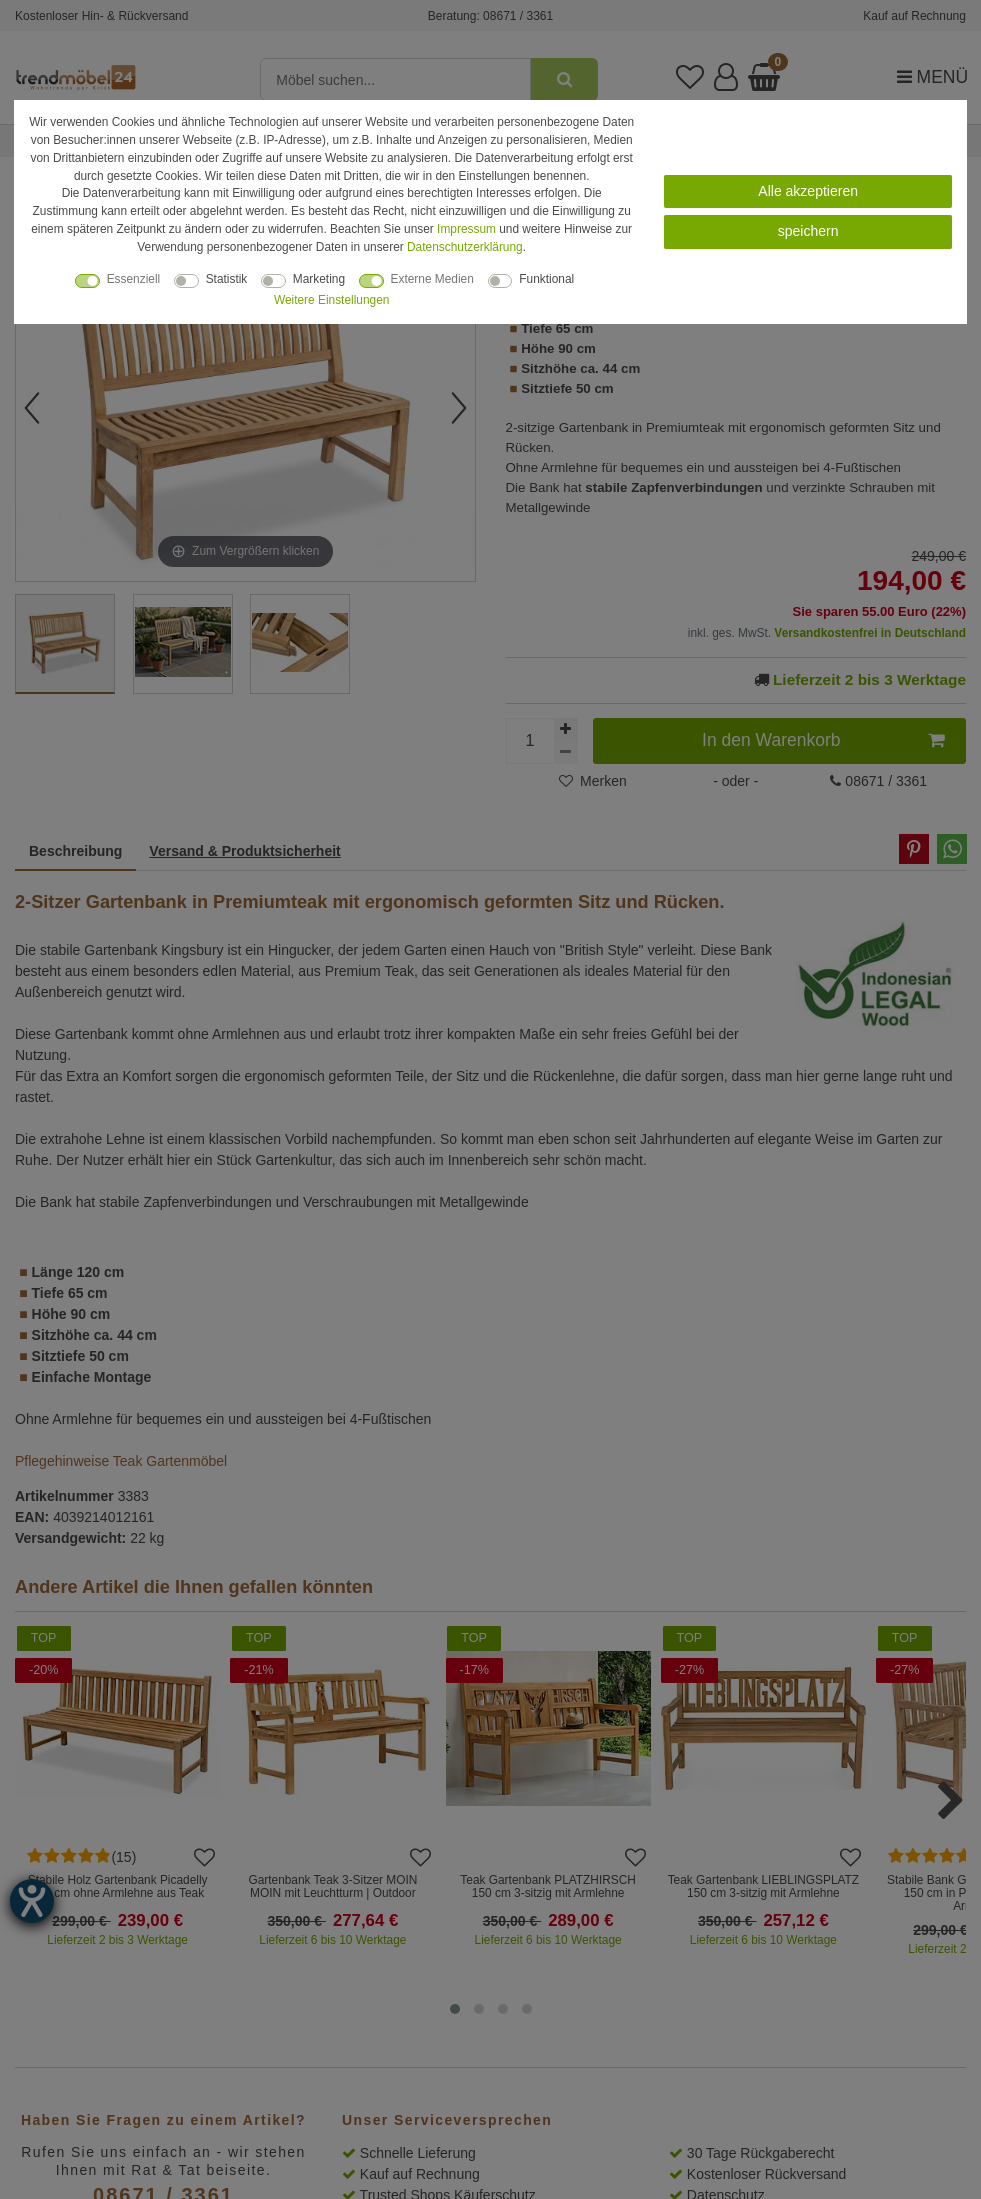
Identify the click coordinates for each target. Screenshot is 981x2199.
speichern (808, 231)
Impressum (466, 229)
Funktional (546, 279)
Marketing (319, 279)
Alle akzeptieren (808, 191)
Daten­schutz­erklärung (465, 247)
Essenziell (134, 279)
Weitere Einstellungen (331, 300)
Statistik (227, 279)
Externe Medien (432, 279)
